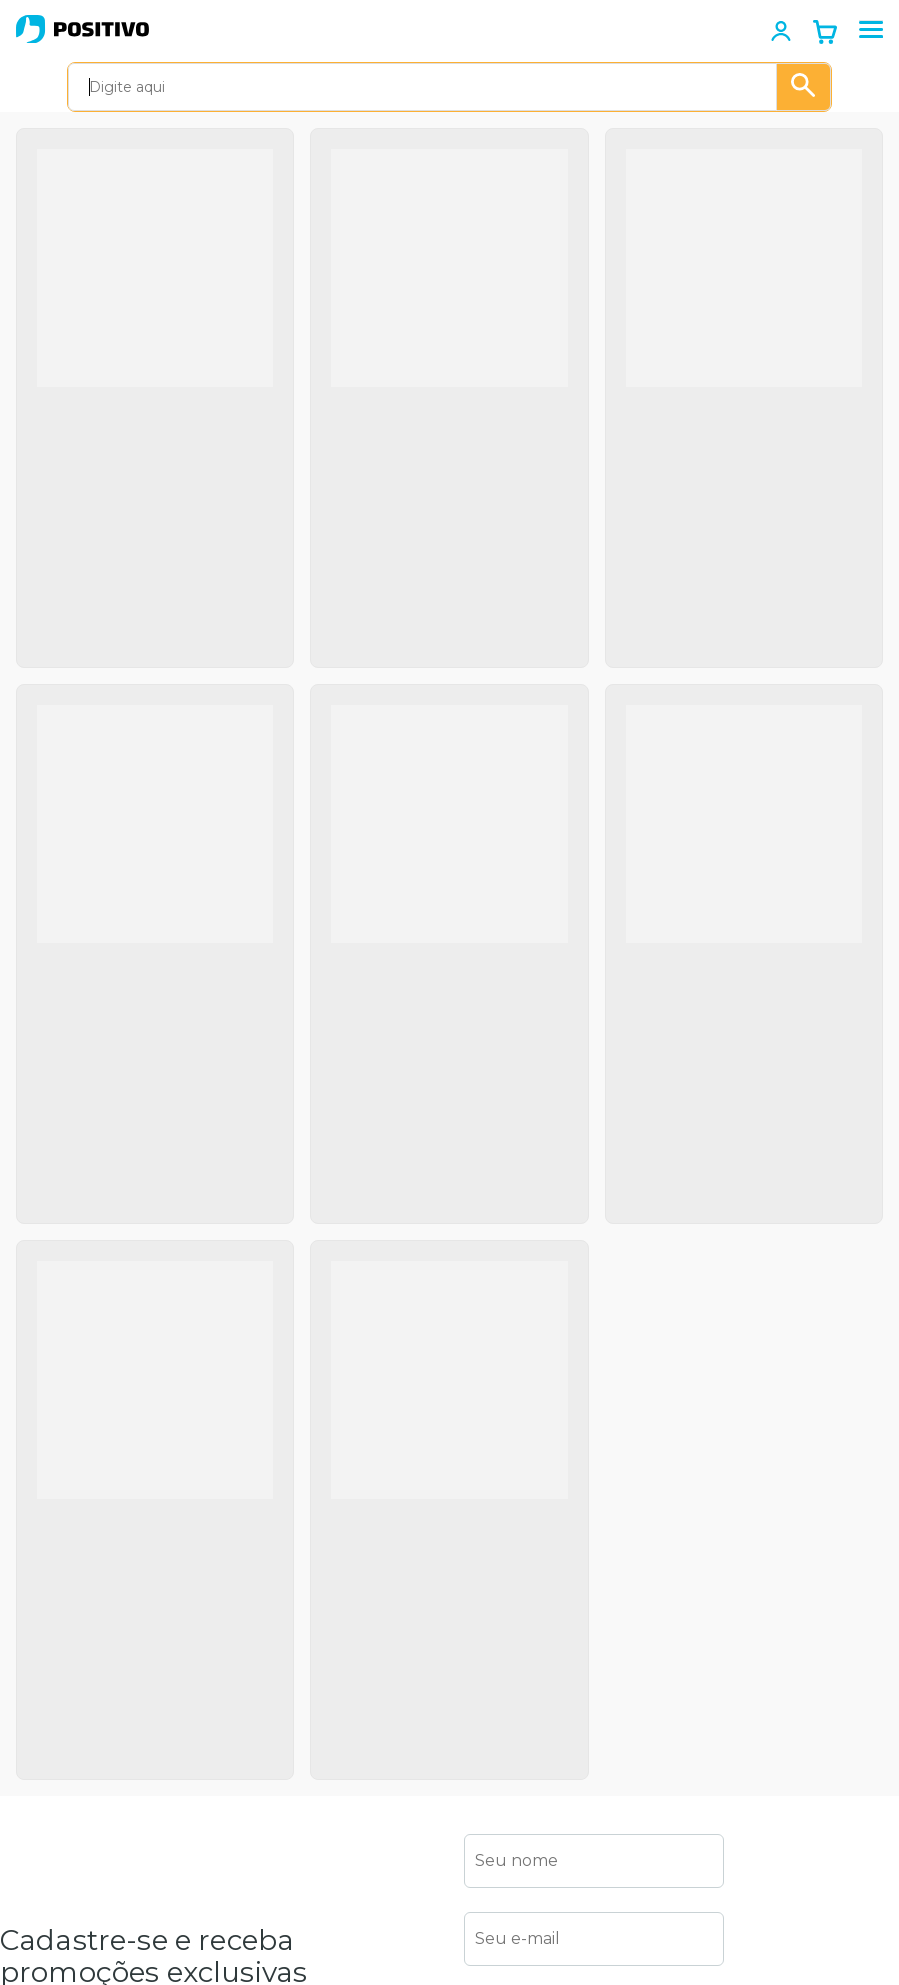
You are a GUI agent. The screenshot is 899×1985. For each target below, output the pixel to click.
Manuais (257, 1797)
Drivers (253, 1762)
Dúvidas (256, 1728)
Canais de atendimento (275, 1650)
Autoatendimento (292, 1554)
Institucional (43, 1554)
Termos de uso (52, 1588)
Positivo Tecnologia (69, 1780)
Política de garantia (68, 1622)
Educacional (43, 1883)
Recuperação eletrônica (275, 1840)
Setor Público (48, 1849)
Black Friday (43, 1918)
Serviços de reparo (294, 1937)
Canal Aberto (274, 1971)
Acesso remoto (282, 1694)
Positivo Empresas (66, 1814)
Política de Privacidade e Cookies (658, 1464)
